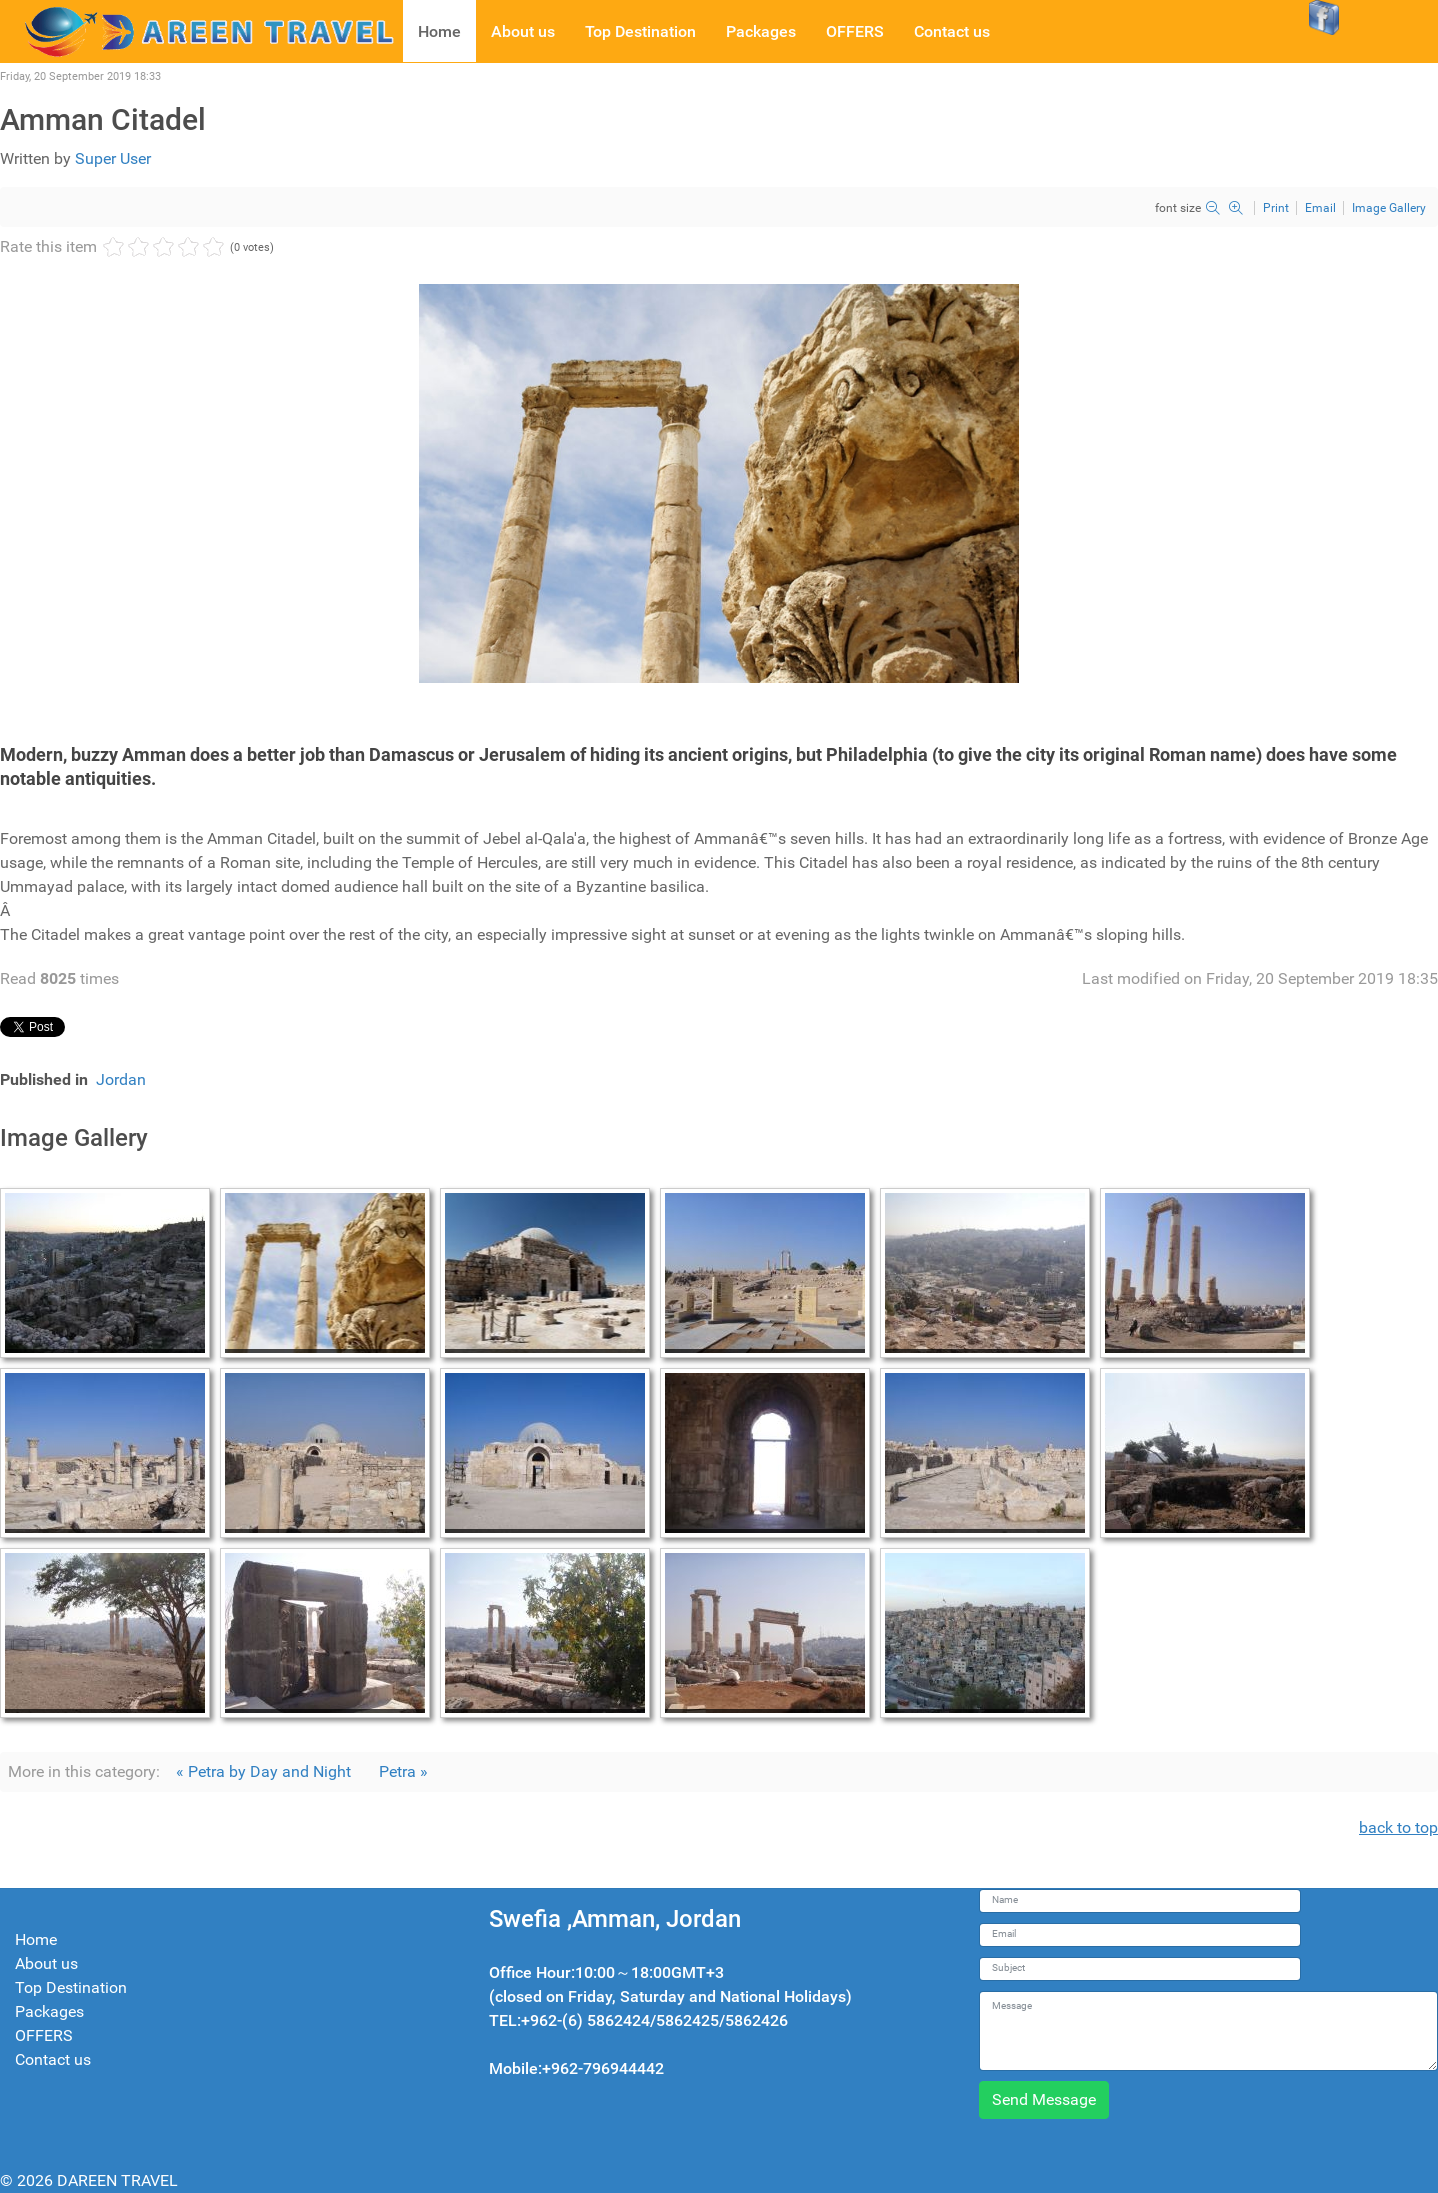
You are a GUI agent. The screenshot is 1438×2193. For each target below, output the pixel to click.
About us (46, 1963)
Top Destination (71, 1987)
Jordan (121, 1079)
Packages (49, 2011)
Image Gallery (1389, 208)
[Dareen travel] (201, 30)
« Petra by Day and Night (263, 1771)
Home (36, 1939)
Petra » (403, 1771)
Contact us (53, 2059)
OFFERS (44, 2035)
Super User (113, 158)
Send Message (1044, 2099)
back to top (1398, 1827)
